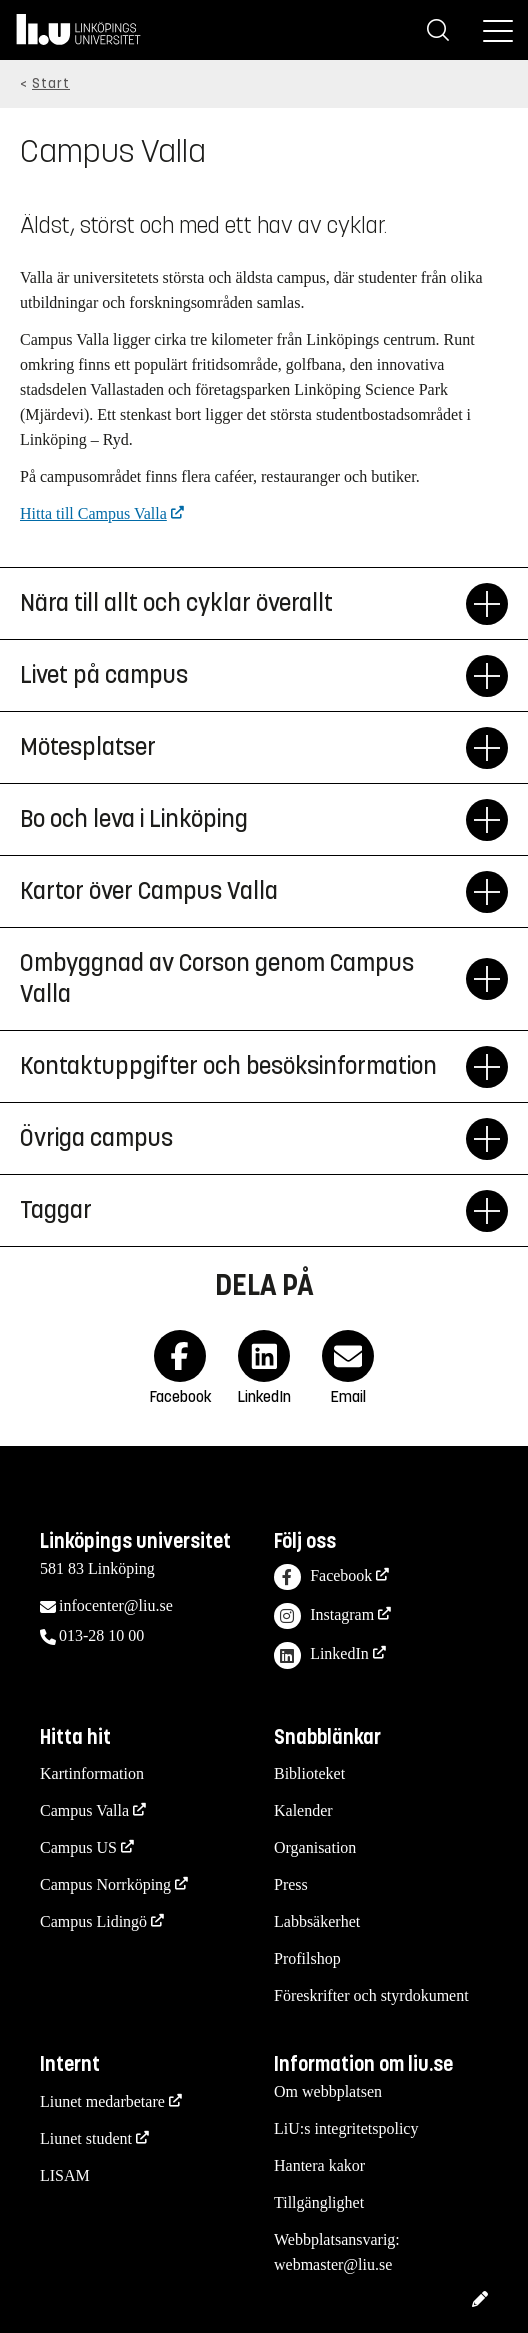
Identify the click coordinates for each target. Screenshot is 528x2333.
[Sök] (438, 30)
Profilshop (307, 1958)
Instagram (324, 1616)
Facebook (323, 1577)
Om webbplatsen (328, 2091)
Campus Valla (84, 1810)
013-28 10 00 (101, 1635)
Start (51, 83)
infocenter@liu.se (116, 1605)
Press (291, 1884)
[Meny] (498, 30)
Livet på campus (243, 676)
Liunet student (86, 2138)
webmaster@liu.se (333, 2264)
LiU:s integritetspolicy (346, 2128)
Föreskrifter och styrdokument (371, 1995)
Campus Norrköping (105, 1884)
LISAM (65, 2175)
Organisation (315, 1847)
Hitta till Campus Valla (93, 513)
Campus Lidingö (93, 1921)
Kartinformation (92, 1773)
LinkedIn (321, 1655)
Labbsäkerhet (317, 1921)
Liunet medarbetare (102, 2101)
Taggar (243, 1211)
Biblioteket (309, 1773)
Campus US (78, 1847)
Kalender (303, 1810)
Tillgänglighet (319, 2202)
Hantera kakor (319, 2165)
